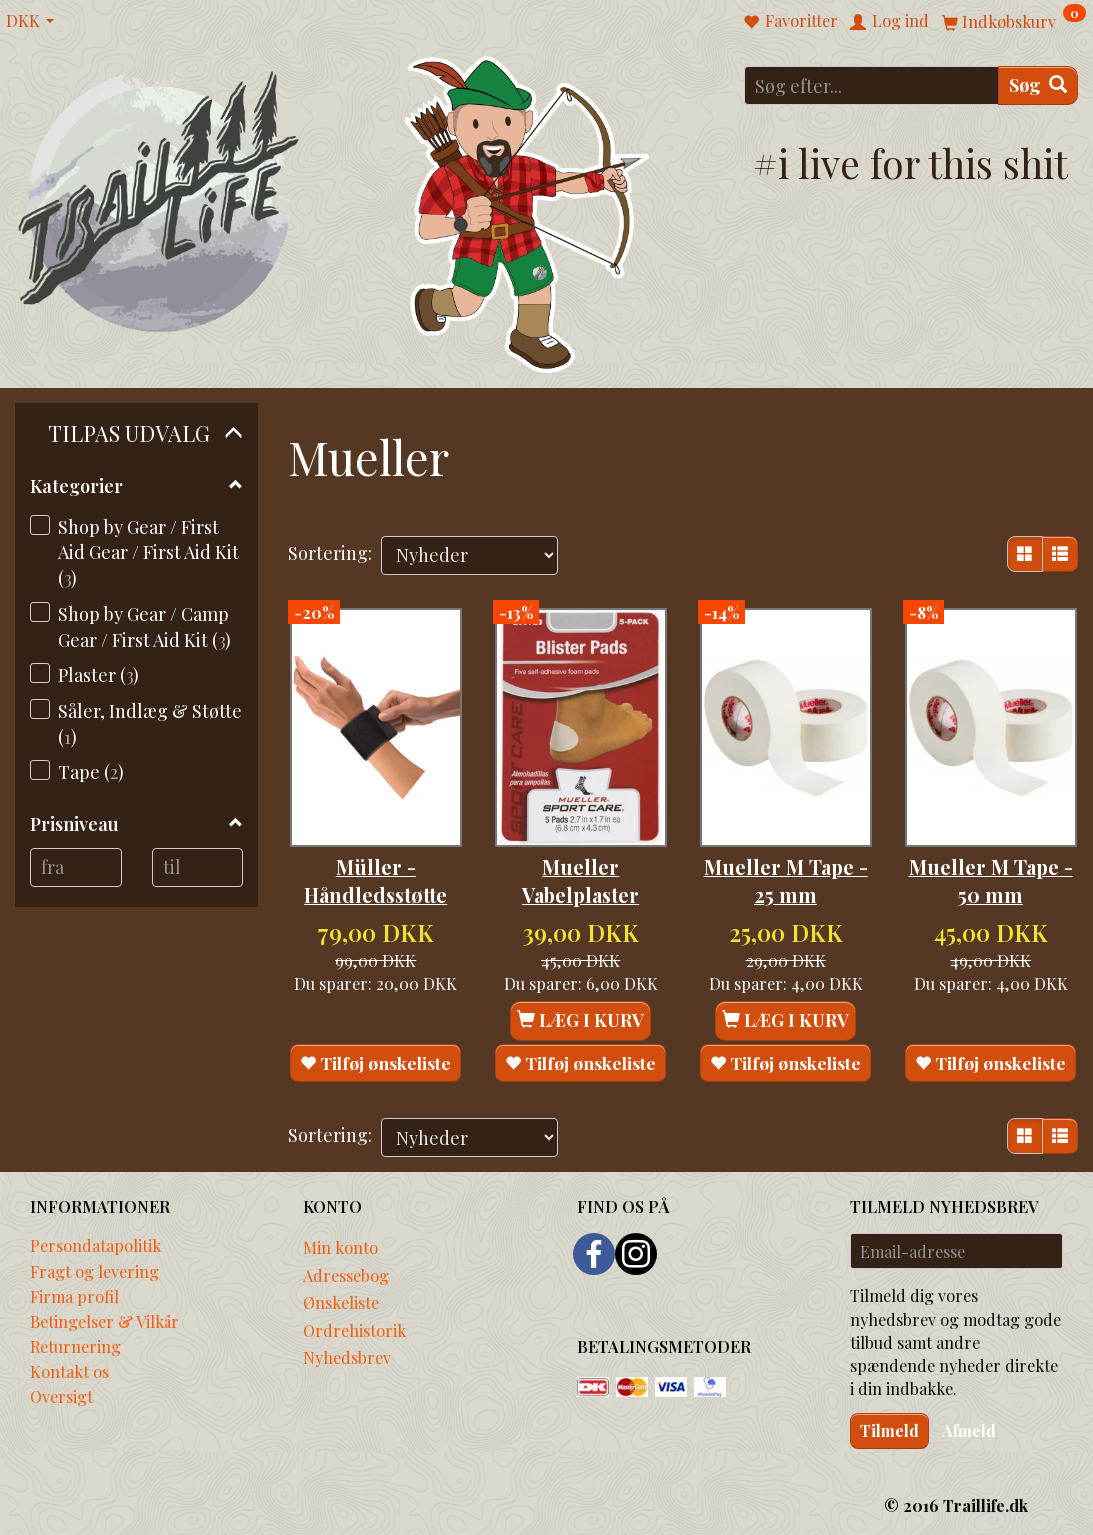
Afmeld (969, 1427)
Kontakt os (69, 1369)
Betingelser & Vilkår (104, 1319)
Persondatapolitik (95, 1243)
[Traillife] (159, 200)
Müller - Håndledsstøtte (375, 853)
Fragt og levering (94, 1268)
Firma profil (74, 1293)
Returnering (75, 1344)
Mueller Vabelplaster (580, 853)
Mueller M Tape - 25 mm (786, 853)
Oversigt (61, 1394)
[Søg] (1038, 85)
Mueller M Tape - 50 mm (991, 853)
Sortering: (330, 553)
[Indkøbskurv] (1014, 20)
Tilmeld (889, 1427)
